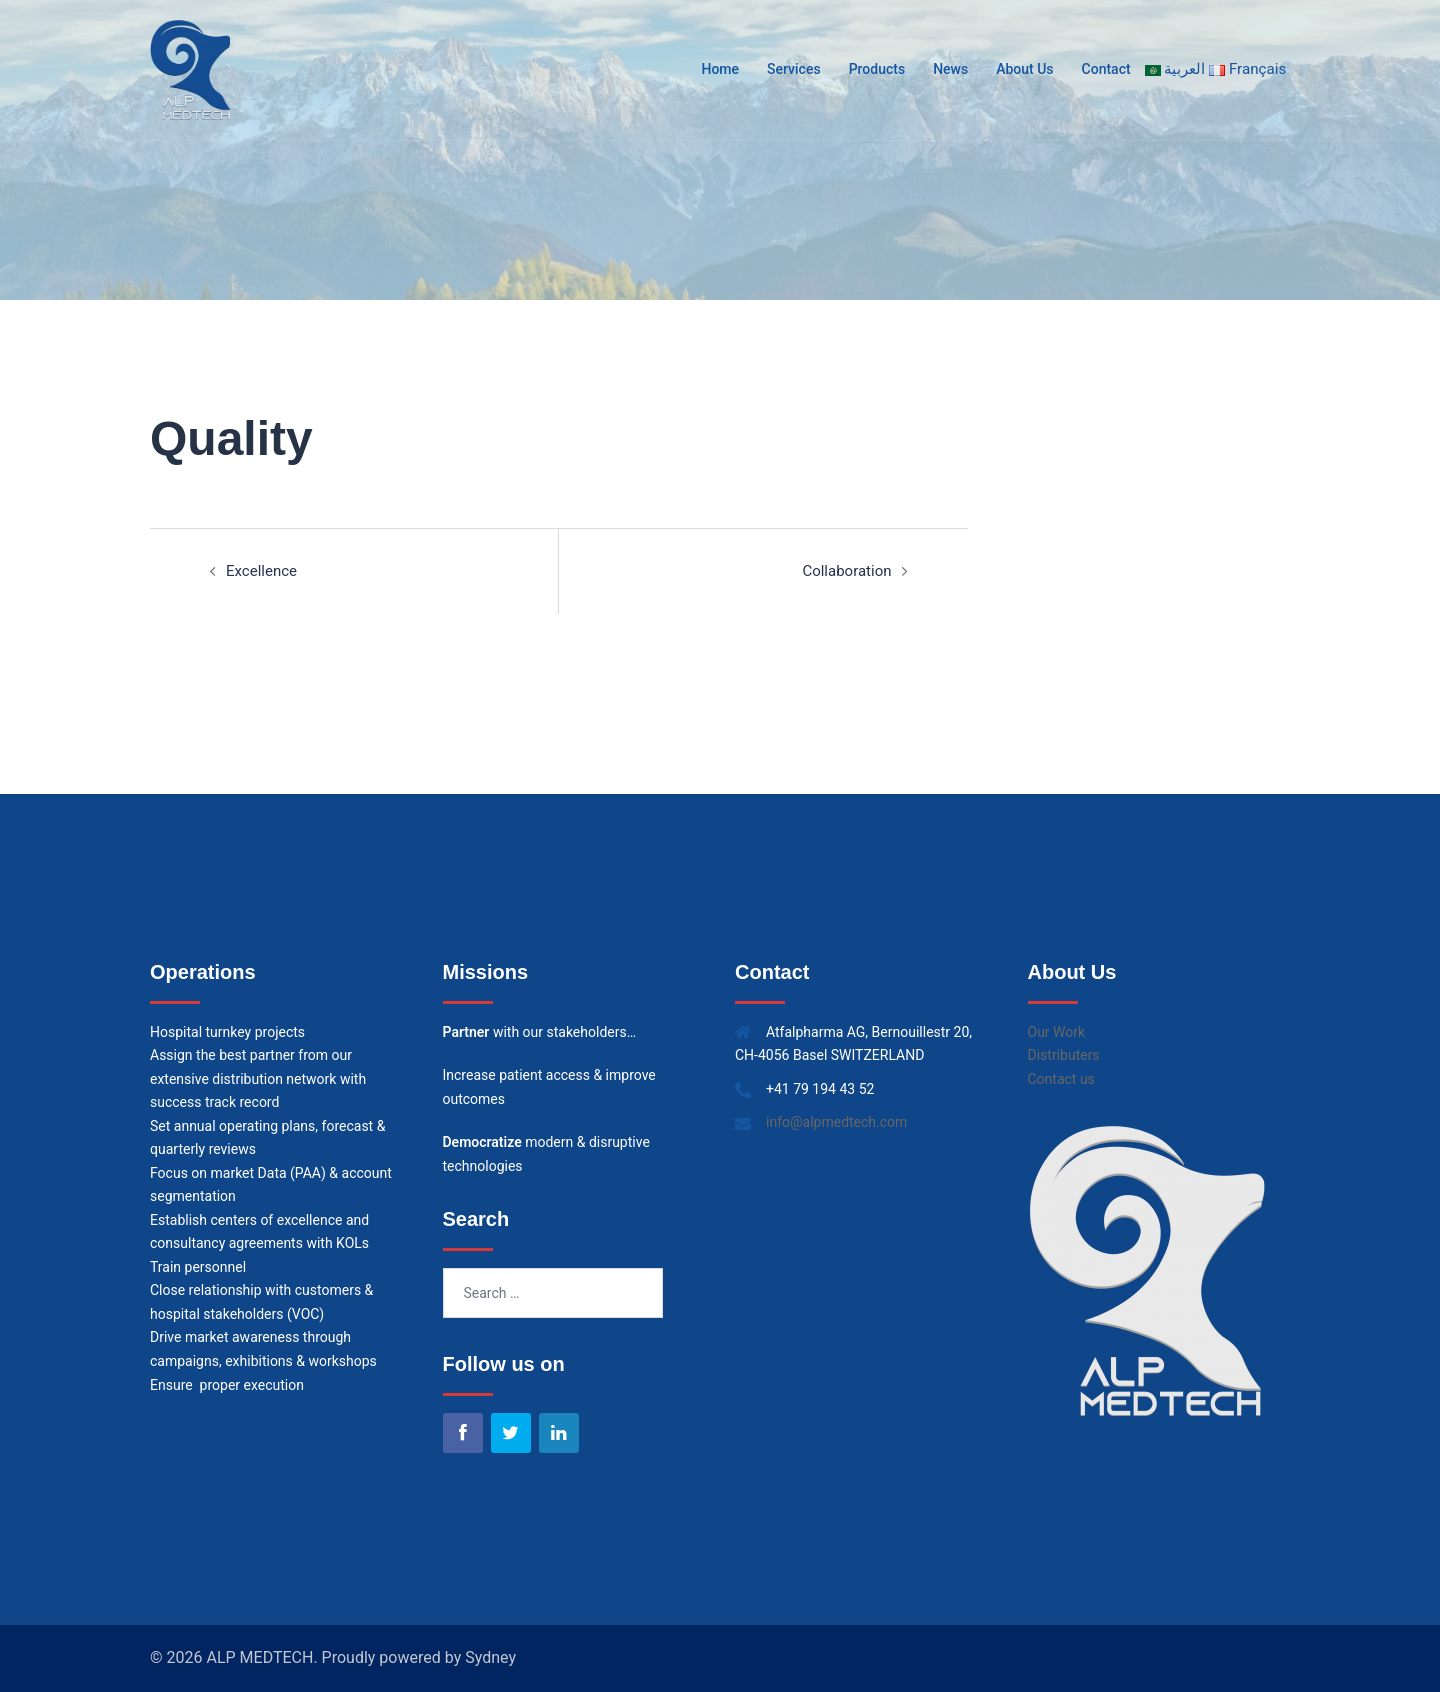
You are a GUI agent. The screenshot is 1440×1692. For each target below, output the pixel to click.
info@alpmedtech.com (836, 1122)
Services (795, 69)
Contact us (1061, 1079)
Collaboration (846, 571)
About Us (1025, 69)
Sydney (490, 1657)
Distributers (1064, 1055)
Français (1250, 69)
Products (877, 69)
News (951, 69)
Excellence (261, 571)
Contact (1106, 69)
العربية (1177, 69)
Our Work (1057, 1032)
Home (721, 69)
